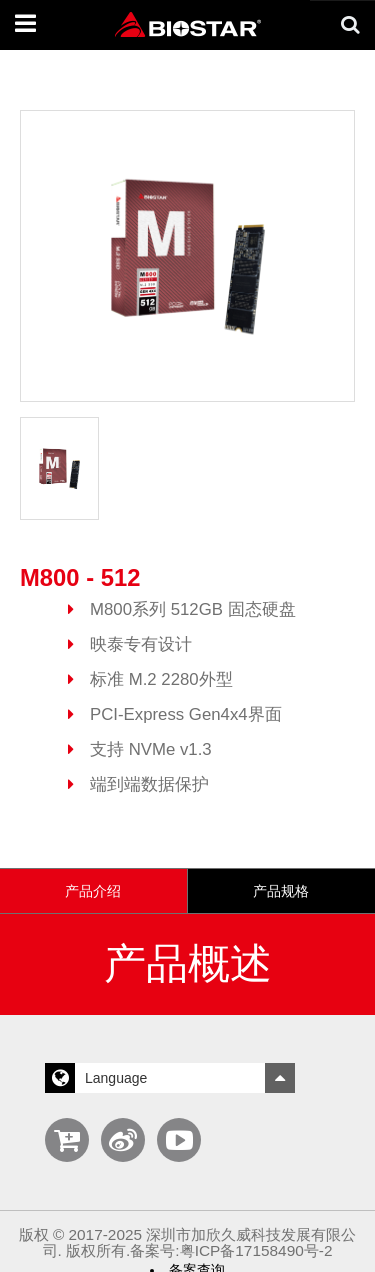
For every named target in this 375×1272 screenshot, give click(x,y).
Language (170, 1066)
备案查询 (197, 1258)
